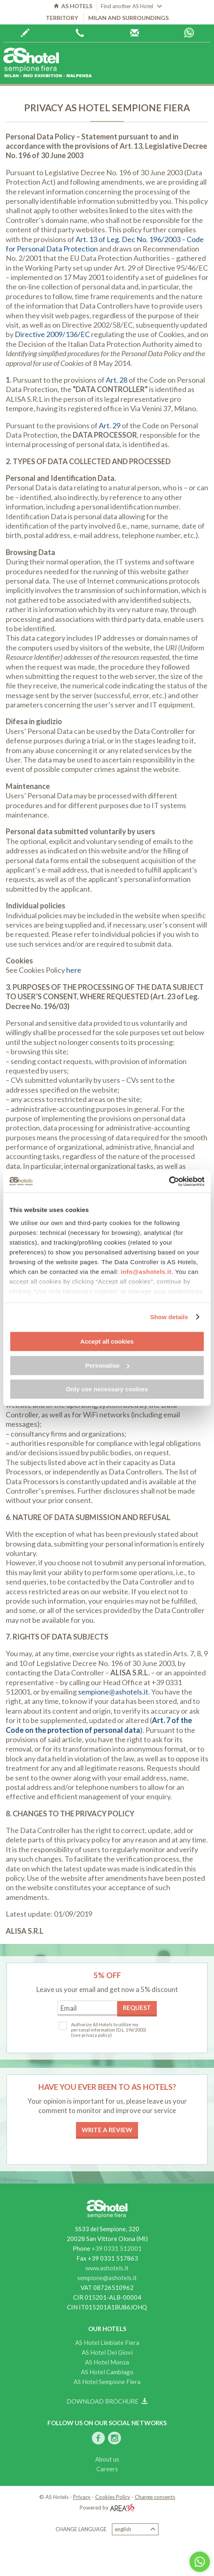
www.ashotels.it (107, 2268)
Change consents (155, 2497)
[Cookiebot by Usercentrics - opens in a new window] (169, 1181)
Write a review (107, 2129)
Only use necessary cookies (107, 1389)
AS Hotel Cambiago (107, 2371)
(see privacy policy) (91, 2035)
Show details (169, 1316)
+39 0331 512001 (116, 2248)
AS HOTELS (73, 5)
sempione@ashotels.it (113, 1691)
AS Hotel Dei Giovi (107, 2352)
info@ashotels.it (145, 1271)
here (73, 969)
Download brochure (107, 2401)
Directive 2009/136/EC (52, 334)
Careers (107, 2468)
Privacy (82, 2497)
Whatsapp (189, 32)
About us (107, 2459)
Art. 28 (116, 379)
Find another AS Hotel (131, 6)
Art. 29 (109, 425)
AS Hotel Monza (107, 2362)
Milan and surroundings (128, 17)
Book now (25, 33)
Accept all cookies (107, 1341)
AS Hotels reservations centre (134, 33)
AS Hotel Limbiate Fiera (107, 2342)
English (135, 2529)
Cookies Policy (112, 2497)
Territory (62, 17)
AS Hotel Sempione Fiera (107, 2381)
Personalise (107, 1365)
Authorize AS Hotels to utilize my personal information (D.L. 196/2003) (108, 2027)
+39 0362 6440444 (80, 33)
